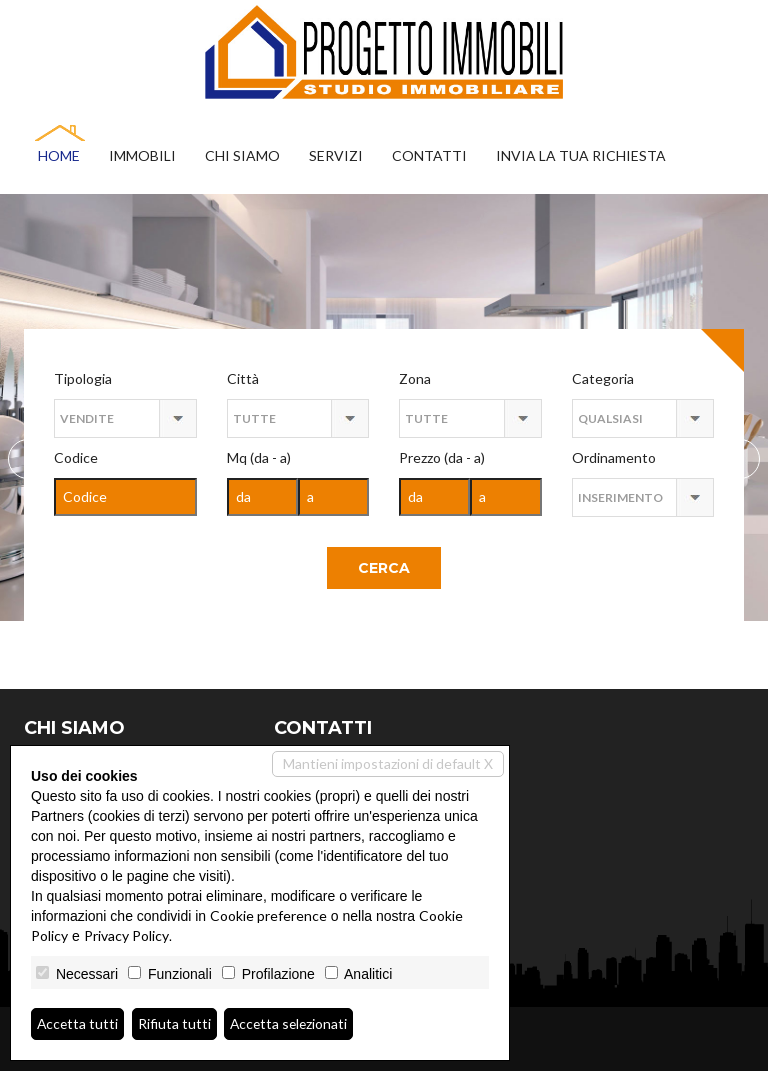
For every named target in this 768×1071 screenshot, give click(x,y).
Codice (76, 457)
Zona (415, 378)
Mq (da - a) (259, 457)
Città (243, 378)
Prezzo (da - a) (442, 457)
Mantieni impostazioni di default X (388, 763)
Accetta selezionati (292, 1023)
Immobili (142, 155)
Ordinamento (614, 457)
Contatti (429, 155)
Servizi (336, 155)
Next (28, 459)
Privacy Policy (126, 935)
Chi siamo (242, 155)
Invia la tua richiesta (581, 155)
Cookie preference (268, 915)
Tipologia (83, 378)
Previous (740, 459)
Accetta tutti (78, 1023)
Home (59, 155)
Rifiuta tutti (176, 1023)
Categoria (603, 378)
